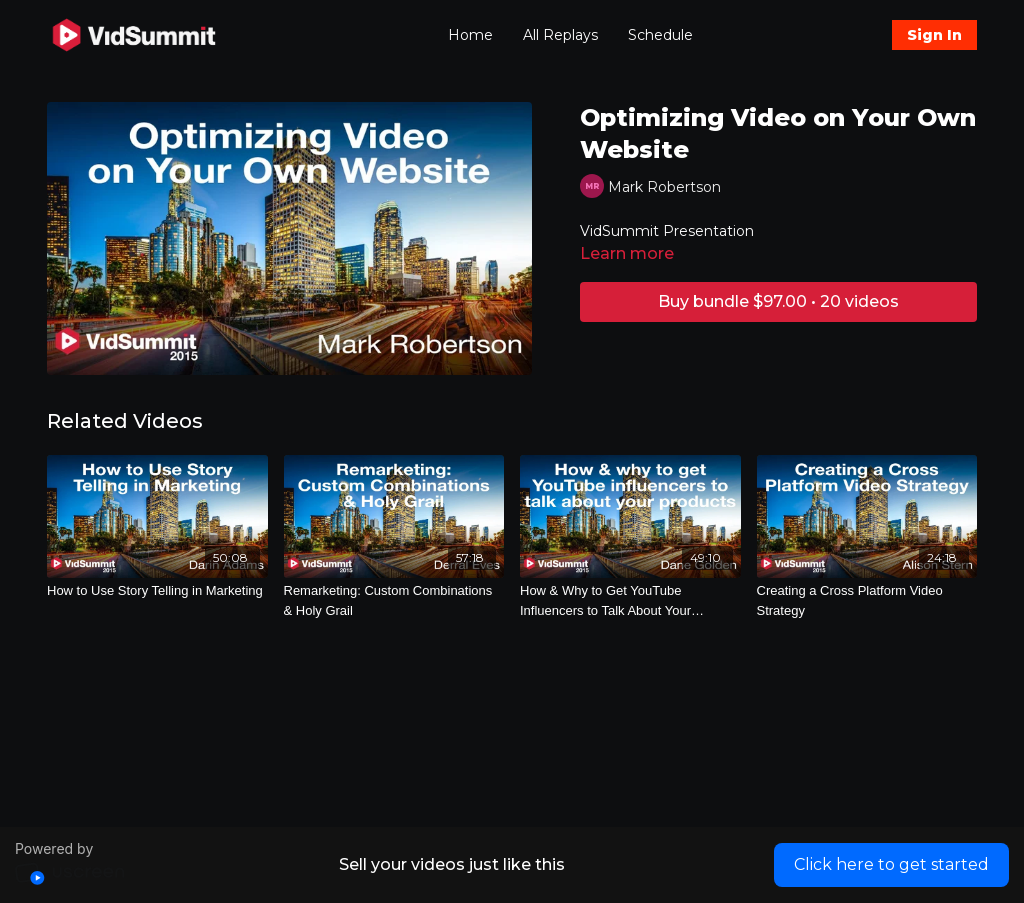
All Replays (560, 35)
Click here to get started (891, 864)
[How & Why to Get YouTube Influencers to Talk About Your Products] (630, 600)
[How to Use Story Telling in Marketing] (157, 591)
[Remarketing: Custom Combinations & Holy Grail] (394, 600)
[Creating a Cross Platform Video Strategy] (867, 600)
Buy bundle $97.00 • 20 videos (778, 301)
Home (470, 35)
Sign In (934, 35)
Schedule (660, 35)
